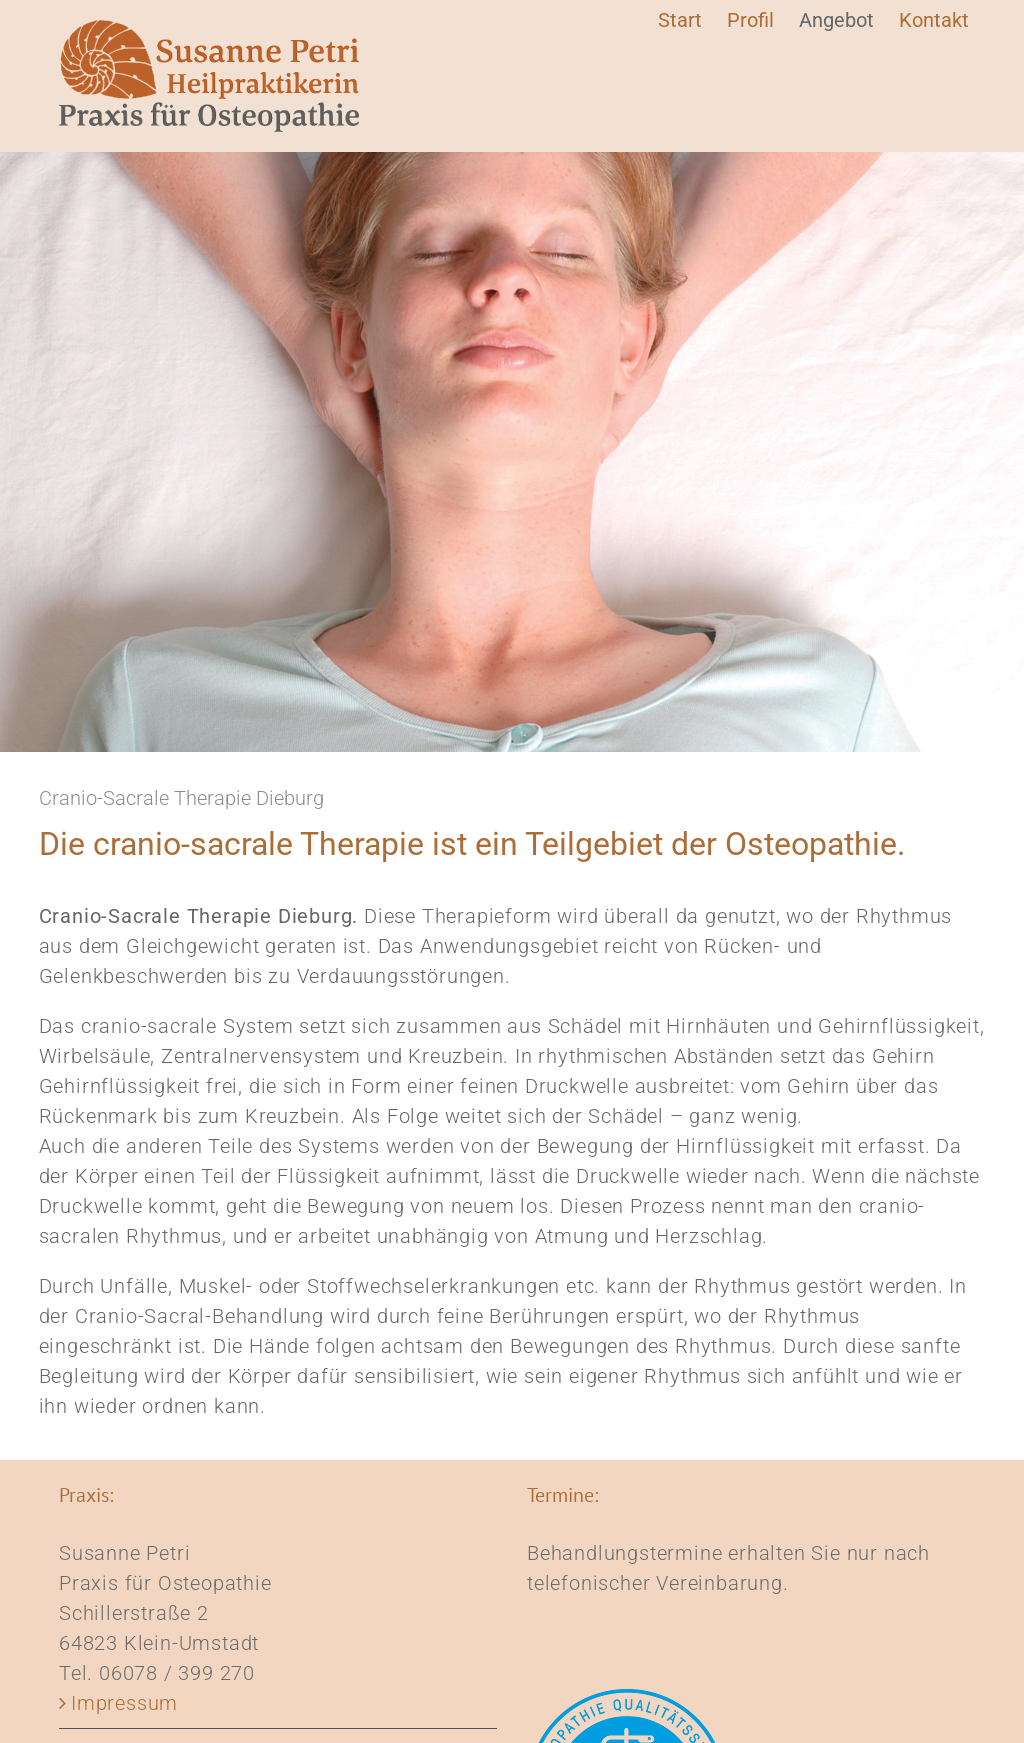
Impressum (124, 1703)
